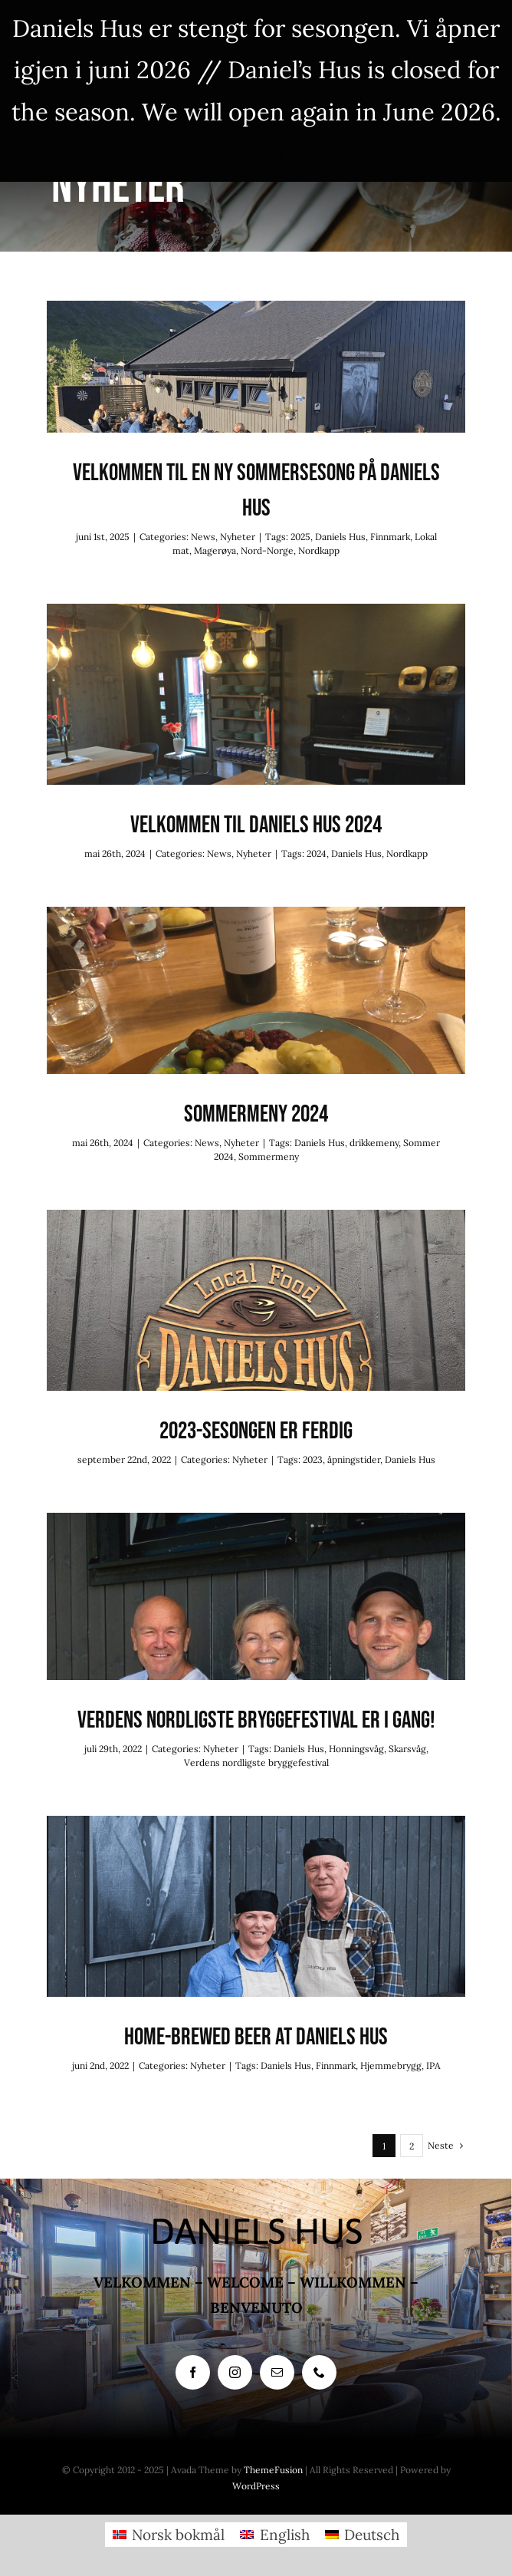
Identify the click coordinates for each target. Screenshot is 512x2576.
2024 (317, 853)
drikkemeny (374, 1142)
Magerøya (215, 550)
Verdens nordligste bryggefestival (256, 1762)
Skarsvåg (407, 1748)
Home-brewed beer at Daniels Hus (256, 2037)
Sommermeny (268, 1156)
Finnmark (390, 536)
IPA (433, 2065)
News (203, 536)
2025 (300, 536)
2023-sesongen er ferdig (256, 1431)
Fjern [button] (256, 153)
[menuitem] (169, 2534)
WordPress (256, 2486)
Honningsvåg (356, 1748)
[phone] (319, 2372)
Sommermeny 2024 (256, 1114)
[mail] (277, 2372)
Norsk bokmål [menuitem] (178, 2534)
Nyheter (237, 536)
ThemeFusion (273, 2470)
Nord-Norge (267, 550)
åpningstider (353, 1459)
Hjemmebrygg (391, 2065)
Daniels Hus (340, 536)
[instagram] (235, 2372)
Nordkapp (319, 550)
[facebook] (193, 2372)
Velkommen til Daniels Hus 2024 (256, 825)
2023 (313, 1459)
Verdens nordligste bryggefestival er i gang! (256, 1720)
